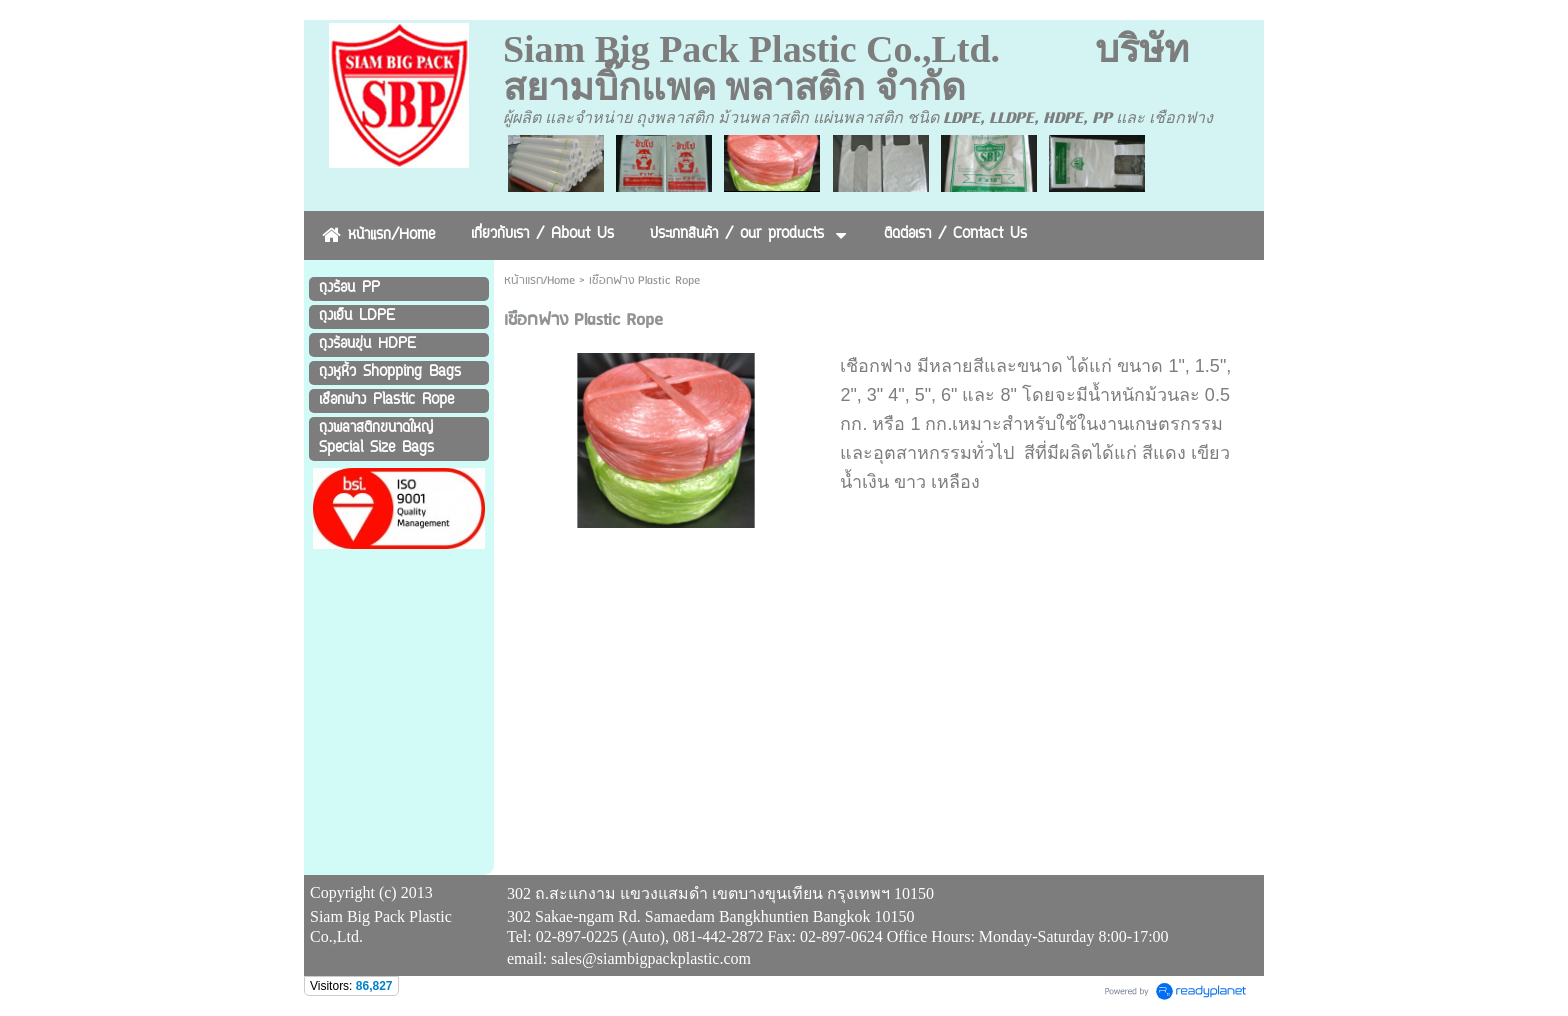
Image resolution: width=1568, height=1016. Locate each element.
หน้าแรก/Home (539, 280)
